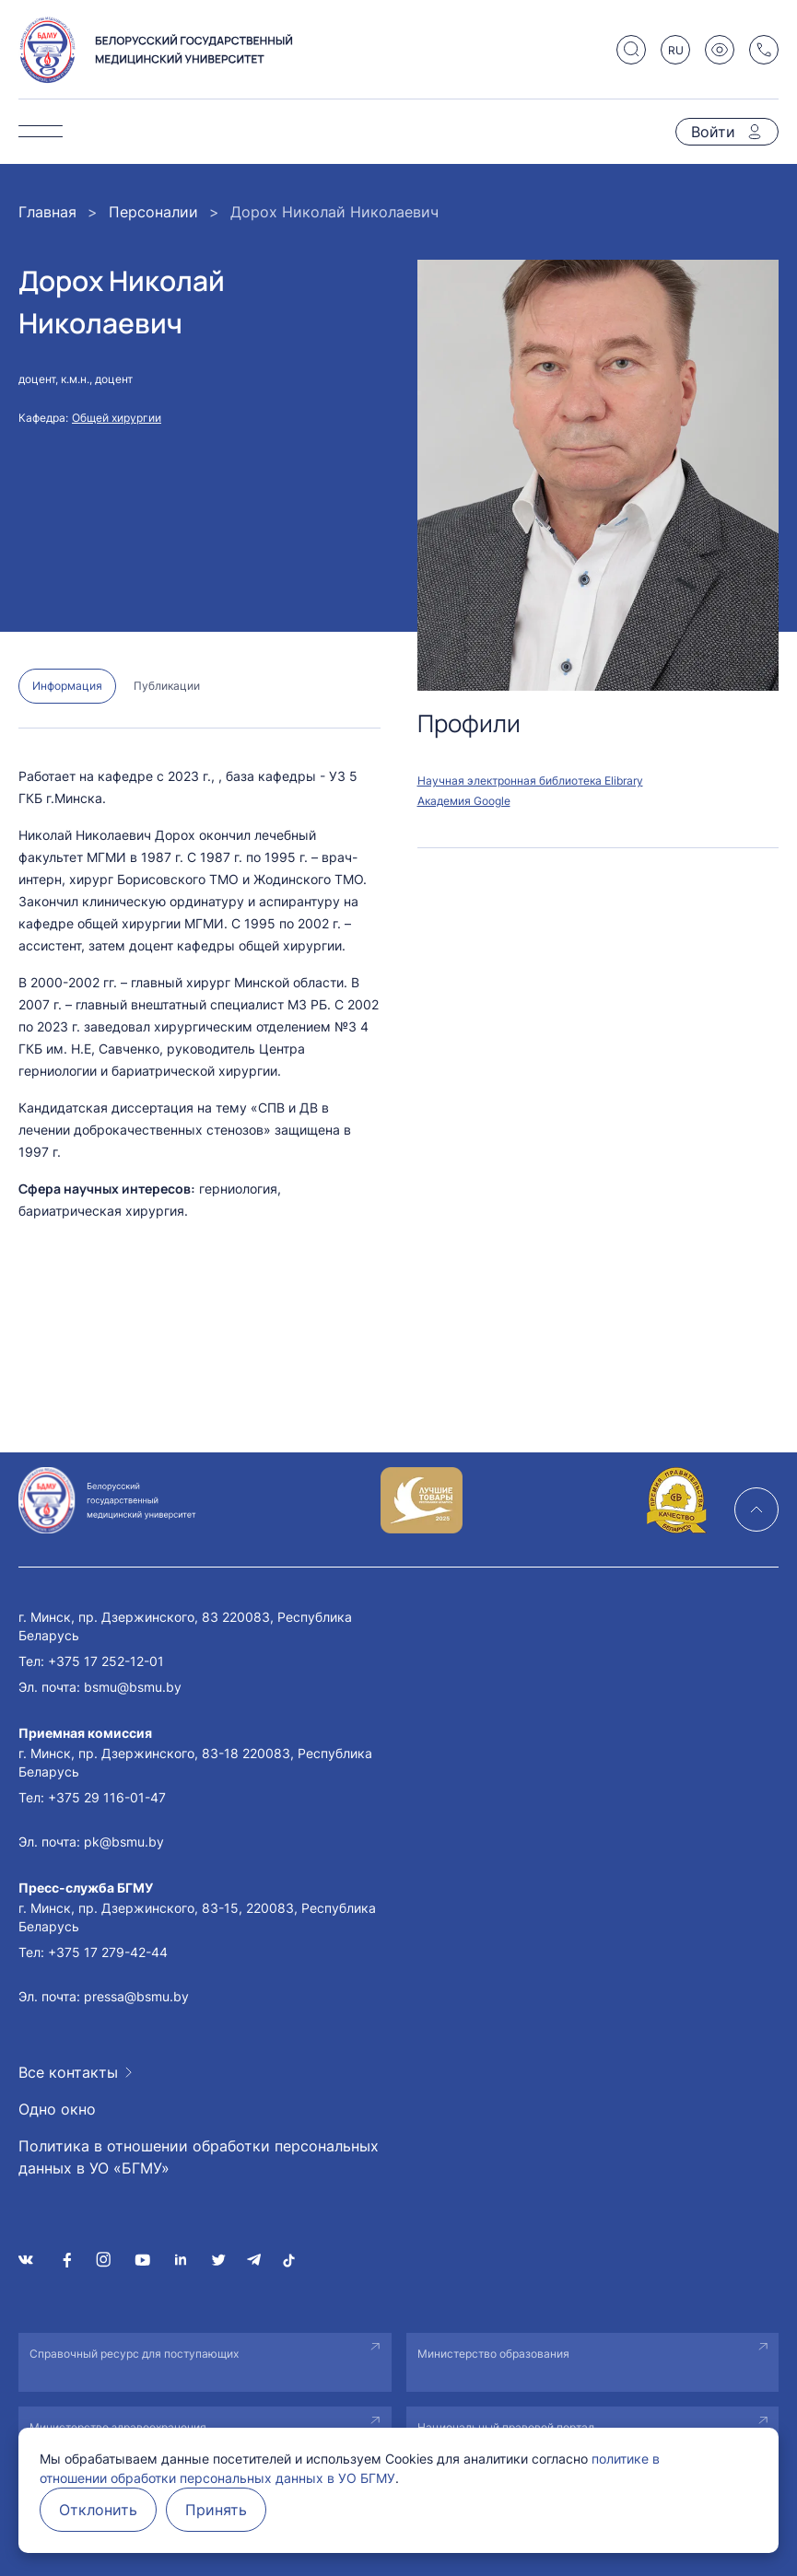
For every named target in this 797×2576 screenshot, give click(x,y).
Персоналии (153, 212)
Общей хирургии (116, 418)
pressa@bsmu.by (136, 1996)
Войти (713, 131)
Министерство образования (493, 2353)
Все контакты (68, 2072)
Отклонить (98, 2509)
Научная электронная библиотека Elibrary (530, 780)
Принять (216, 2509)
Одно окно (57, 2109)
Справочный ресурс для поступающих (134, 2353)
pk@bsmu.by (124, 1841)
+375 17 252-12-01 (106, 1661)
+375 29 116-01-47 (107, 1797)
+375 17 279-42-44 (108, 1952)
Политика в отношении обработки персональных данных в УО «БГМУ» (198, 2157)
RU (676, 50)
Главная (47, 212)
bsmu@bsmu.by (133, 1687)
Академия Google (463, 801)
